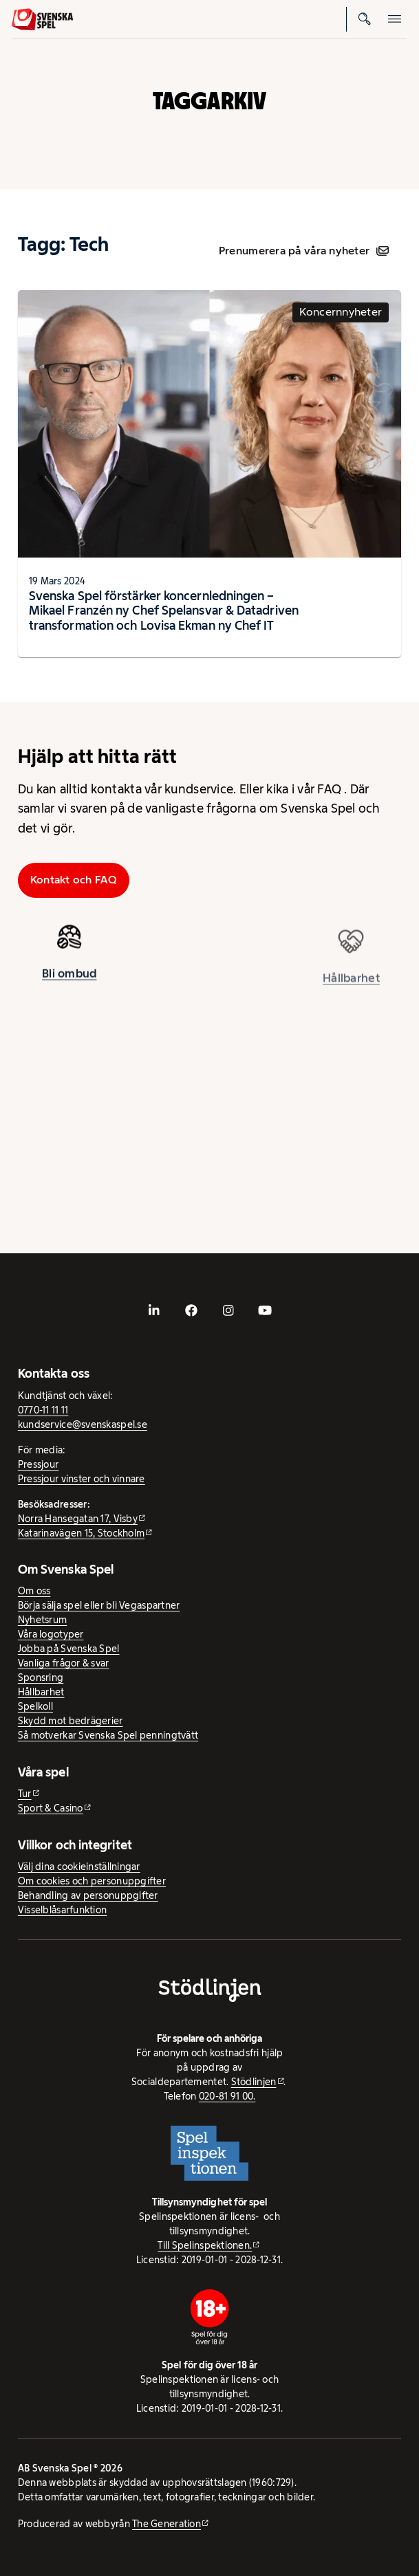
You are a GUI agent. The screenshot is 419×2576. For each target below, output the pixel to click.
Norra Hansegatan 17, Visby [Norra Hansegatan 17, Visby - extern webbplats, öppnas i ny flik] (78, 1518)
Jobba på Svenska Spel (69, 1648)
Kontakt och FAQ (73, 879)
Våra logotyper (51, 1634)
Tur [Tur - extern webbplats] (25, 1793)
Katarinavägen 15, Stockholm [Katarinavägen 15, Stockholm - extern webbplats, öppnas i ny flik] (81, 1533)
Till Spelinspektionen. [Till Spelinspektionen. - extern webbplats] (205, 2245)
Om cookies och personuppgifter (92, 1881)
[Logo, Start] (42, 19)
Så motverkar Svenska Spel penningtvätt (108, 1735)
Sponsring (40, 1677)
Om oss (34, 1591)
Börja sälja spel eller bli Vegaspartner (99, 1605)
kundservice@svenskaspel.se (82, 1424)
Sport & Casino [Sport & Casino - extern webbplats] (50, 1808)
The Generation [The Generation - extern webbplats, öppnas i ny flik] (166, 2524)
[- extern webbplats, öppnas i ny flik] (154, 1310)
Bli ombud (69, 977)
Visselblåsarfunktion (62, 1910)
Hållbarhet (41, 1692)
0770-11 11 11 (43, 1410)
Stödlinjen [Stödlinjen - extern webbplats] (254, 2082)
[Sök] (364, 19)
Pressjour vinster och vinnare (81, 1479)
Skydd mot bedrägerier (70, 1721)
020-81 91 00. (227, 2096)
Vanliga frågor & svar (63, 1663)
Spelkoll (35, 1706)
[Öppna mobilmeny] (395, 19)
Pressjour (38, 1464)
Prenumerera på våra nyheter (304, 250)
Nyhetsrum (42, 1620)
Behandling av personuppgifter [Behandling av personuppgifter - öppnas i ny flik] (88, 1895)
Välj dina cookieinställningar (79, 1866)
